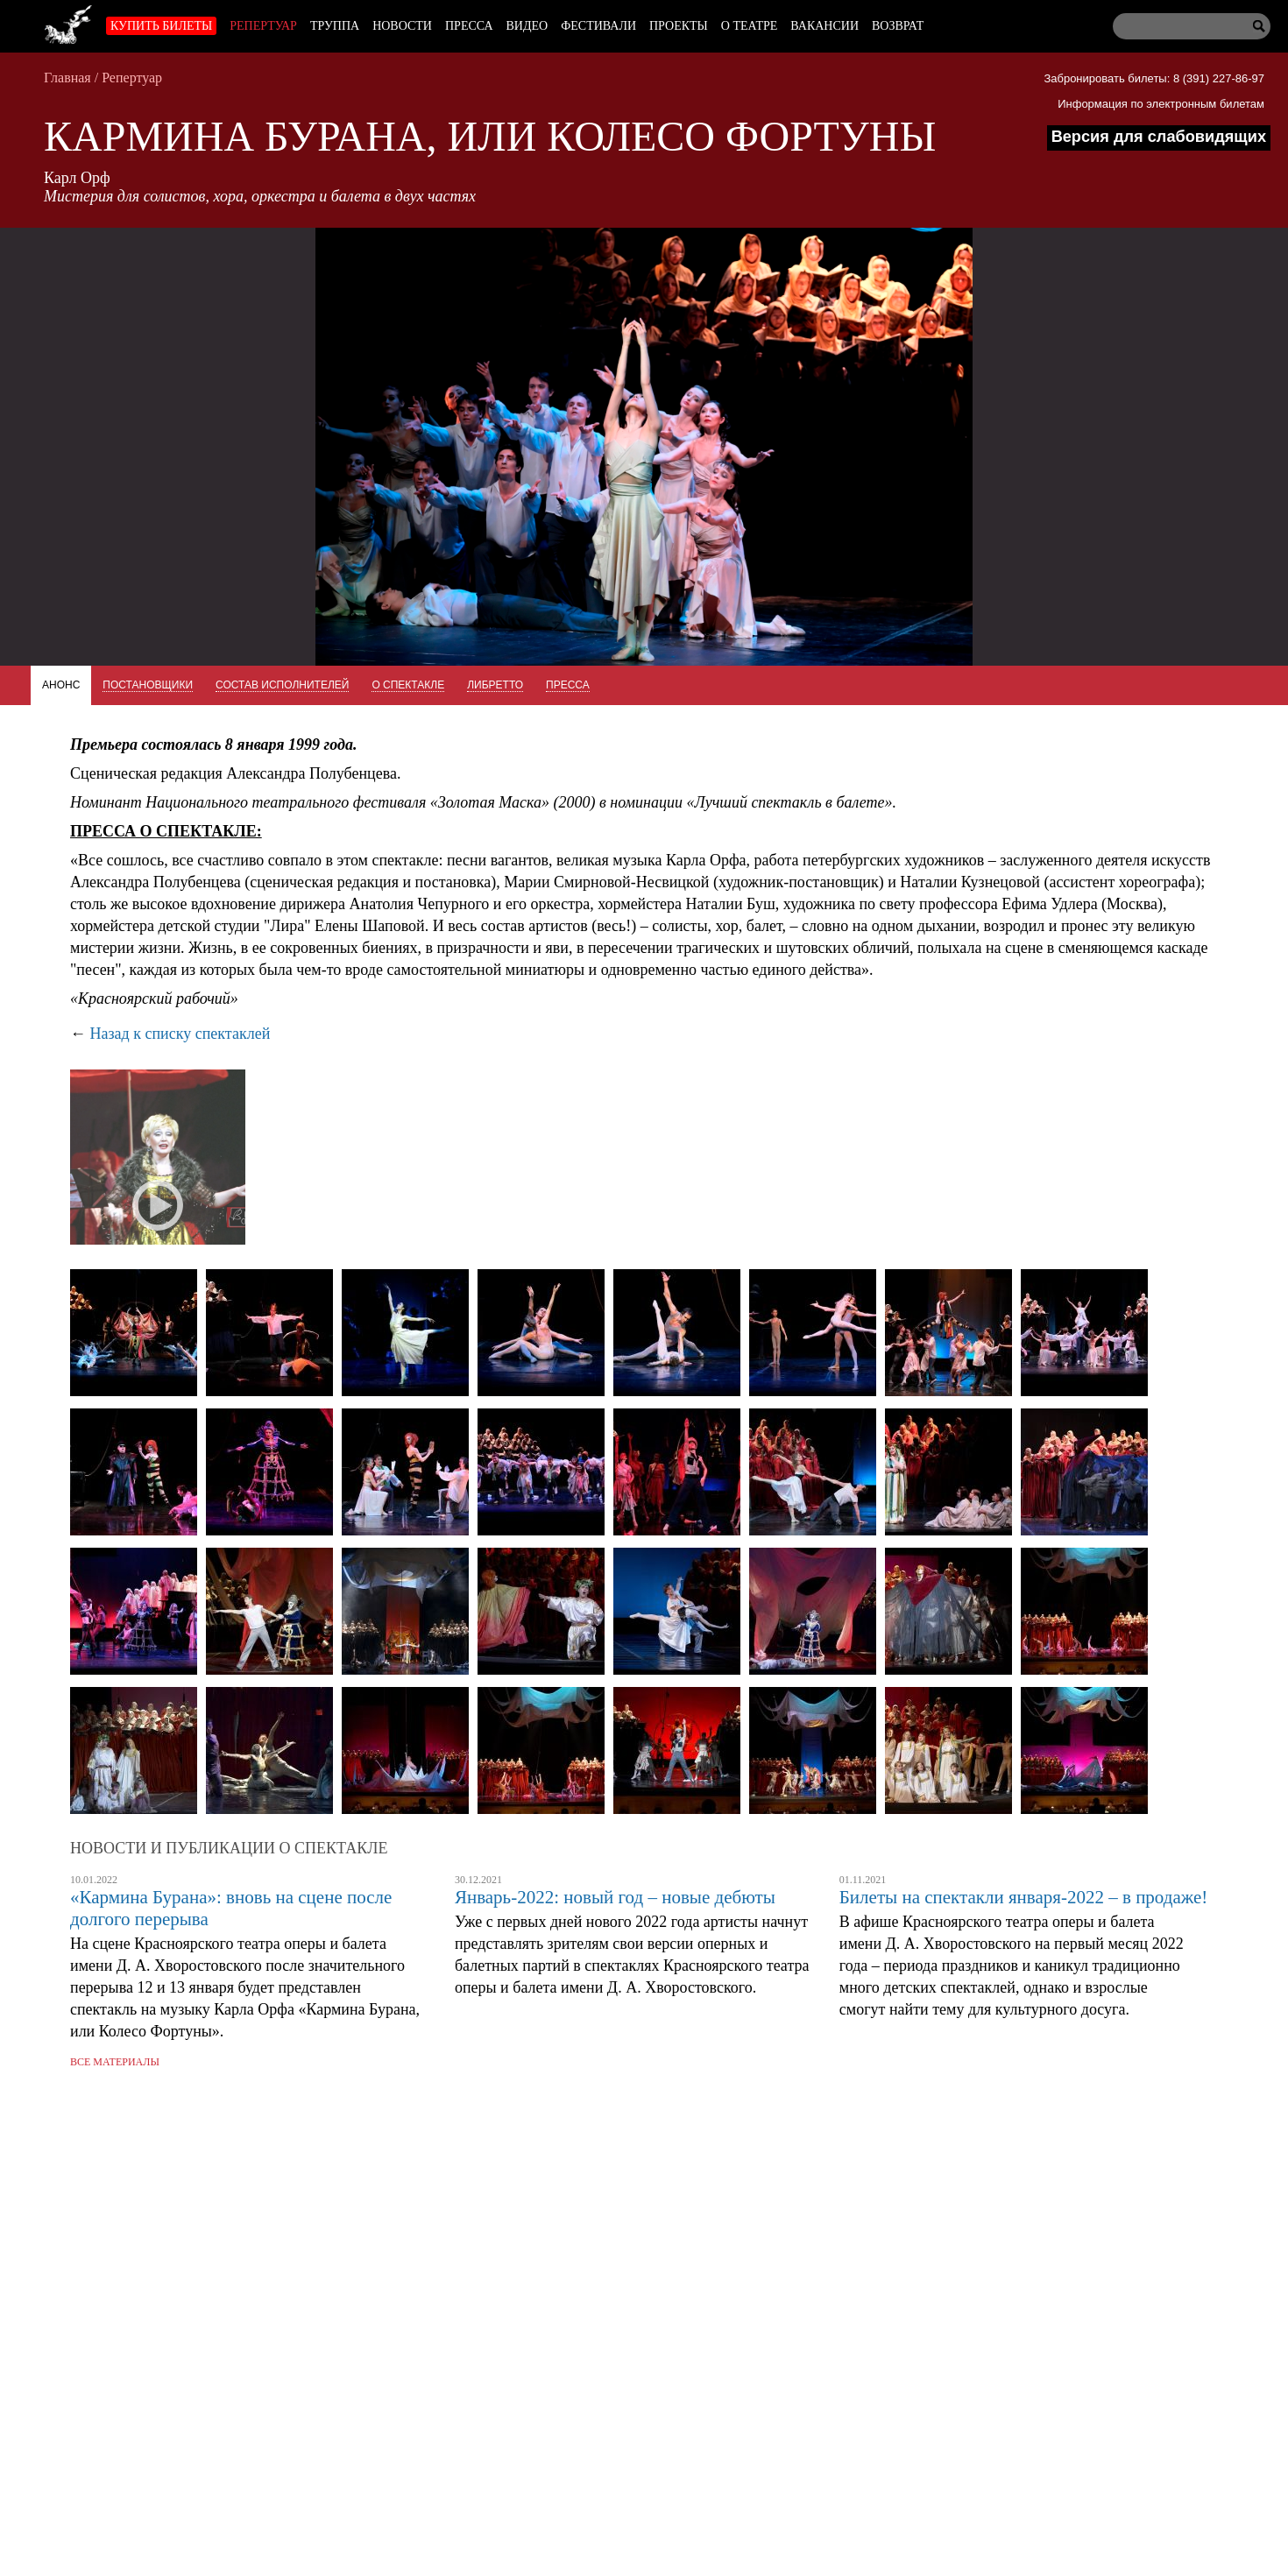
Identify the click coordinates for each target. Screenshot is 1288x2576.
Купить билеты (161, 25)
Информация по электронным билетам (1161, 103)
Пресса (469, 25)
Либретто (495, 685)
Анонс (61, 685)
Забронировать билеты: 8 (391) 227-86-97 (1154, 78)
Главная (67, 77)
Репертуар (263, 25)
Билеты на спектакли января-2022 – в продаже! (1023, 1897)
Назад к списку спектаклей (180, 1033)
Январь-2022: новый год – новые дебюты (615, 1897)
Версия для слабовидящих (1158, 136)
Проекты (678, 25)
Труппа (334, 25)
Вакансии (824, 25)
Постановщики (148, 685)
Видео (527, 25)
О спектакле (408, 685)
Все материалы (114, 2062)
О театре (749, 25)
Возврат (898, 25)
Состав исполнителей (282, 685)
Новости (402, 25)
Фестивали (598, 25)
